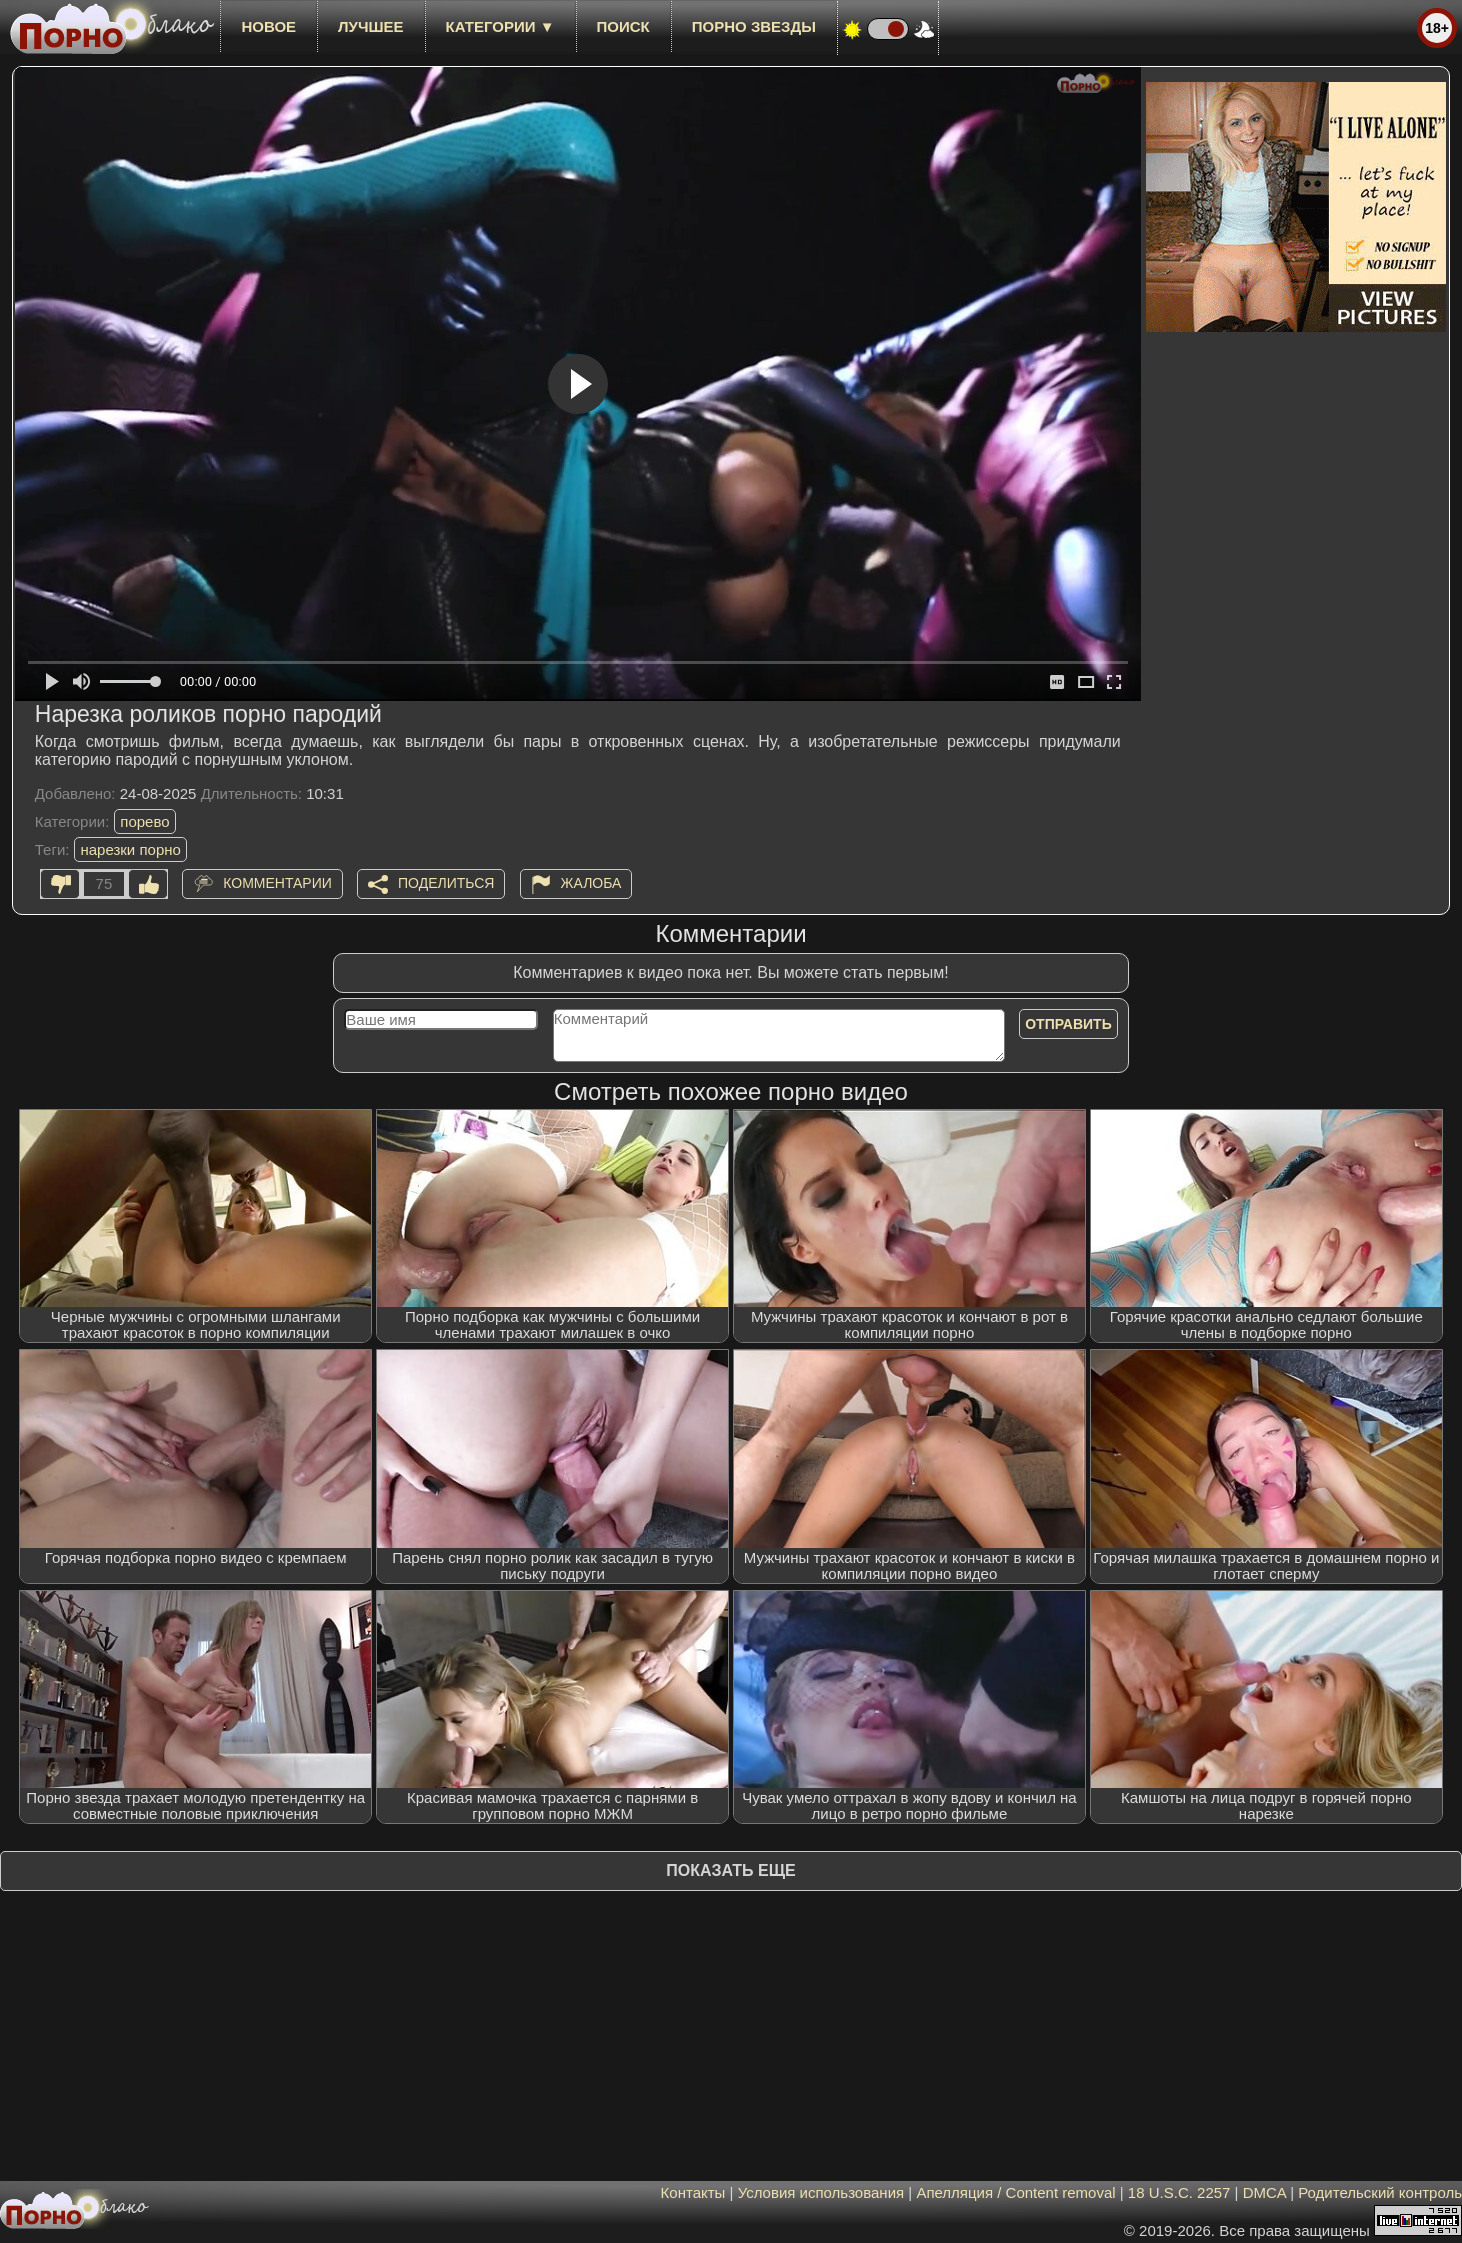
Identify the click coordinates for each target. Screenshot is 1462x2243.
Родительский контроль (1380, 2192)
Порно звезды (754, 26)
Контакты (693, 2192)
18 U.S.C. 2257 (1179, 2192)
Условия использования (821, 2192)
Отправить (1068, 1024)
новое (268, 26)
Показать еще (730, 1870)
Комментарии (277, 883)
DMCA (1264, 2192)
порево (144, 821)
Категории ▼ (500, 26)
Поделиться (446, 883)
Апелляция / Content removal (1015, 2192)
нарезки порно (130, 849)
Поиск (623, 26)
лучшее (370, 26)
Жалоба (591, 883)
